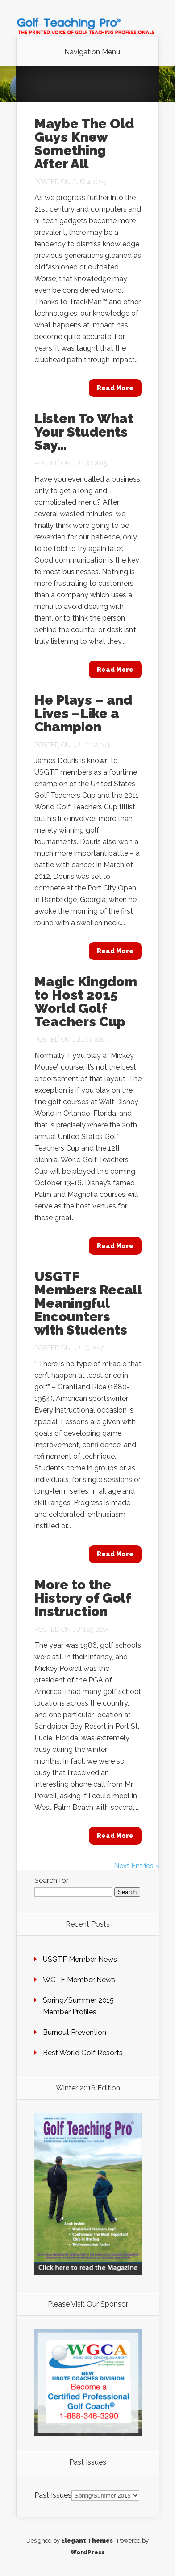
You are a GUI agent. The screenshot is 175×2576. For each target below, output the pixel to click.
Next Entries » (136, 1866)
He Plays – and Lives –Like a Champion (83, 713)
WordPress (87, 2552)
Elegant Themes (87, 2540)
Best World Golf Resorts (83, 2053)
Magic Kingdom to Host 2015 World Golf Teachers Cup (85, 1001)
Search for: (52, 1880)
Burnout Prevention (74, 2032)
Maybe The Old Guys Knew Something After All (84, 143)
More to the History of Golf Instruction (82, 1598)
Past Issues (52, 2495)
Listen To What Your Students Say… (83, 432)
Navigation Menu (92, 52)
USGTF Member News (80, 1959)
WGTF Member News (79, 1980)
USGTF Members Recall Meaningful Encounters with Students (88, 1303)
